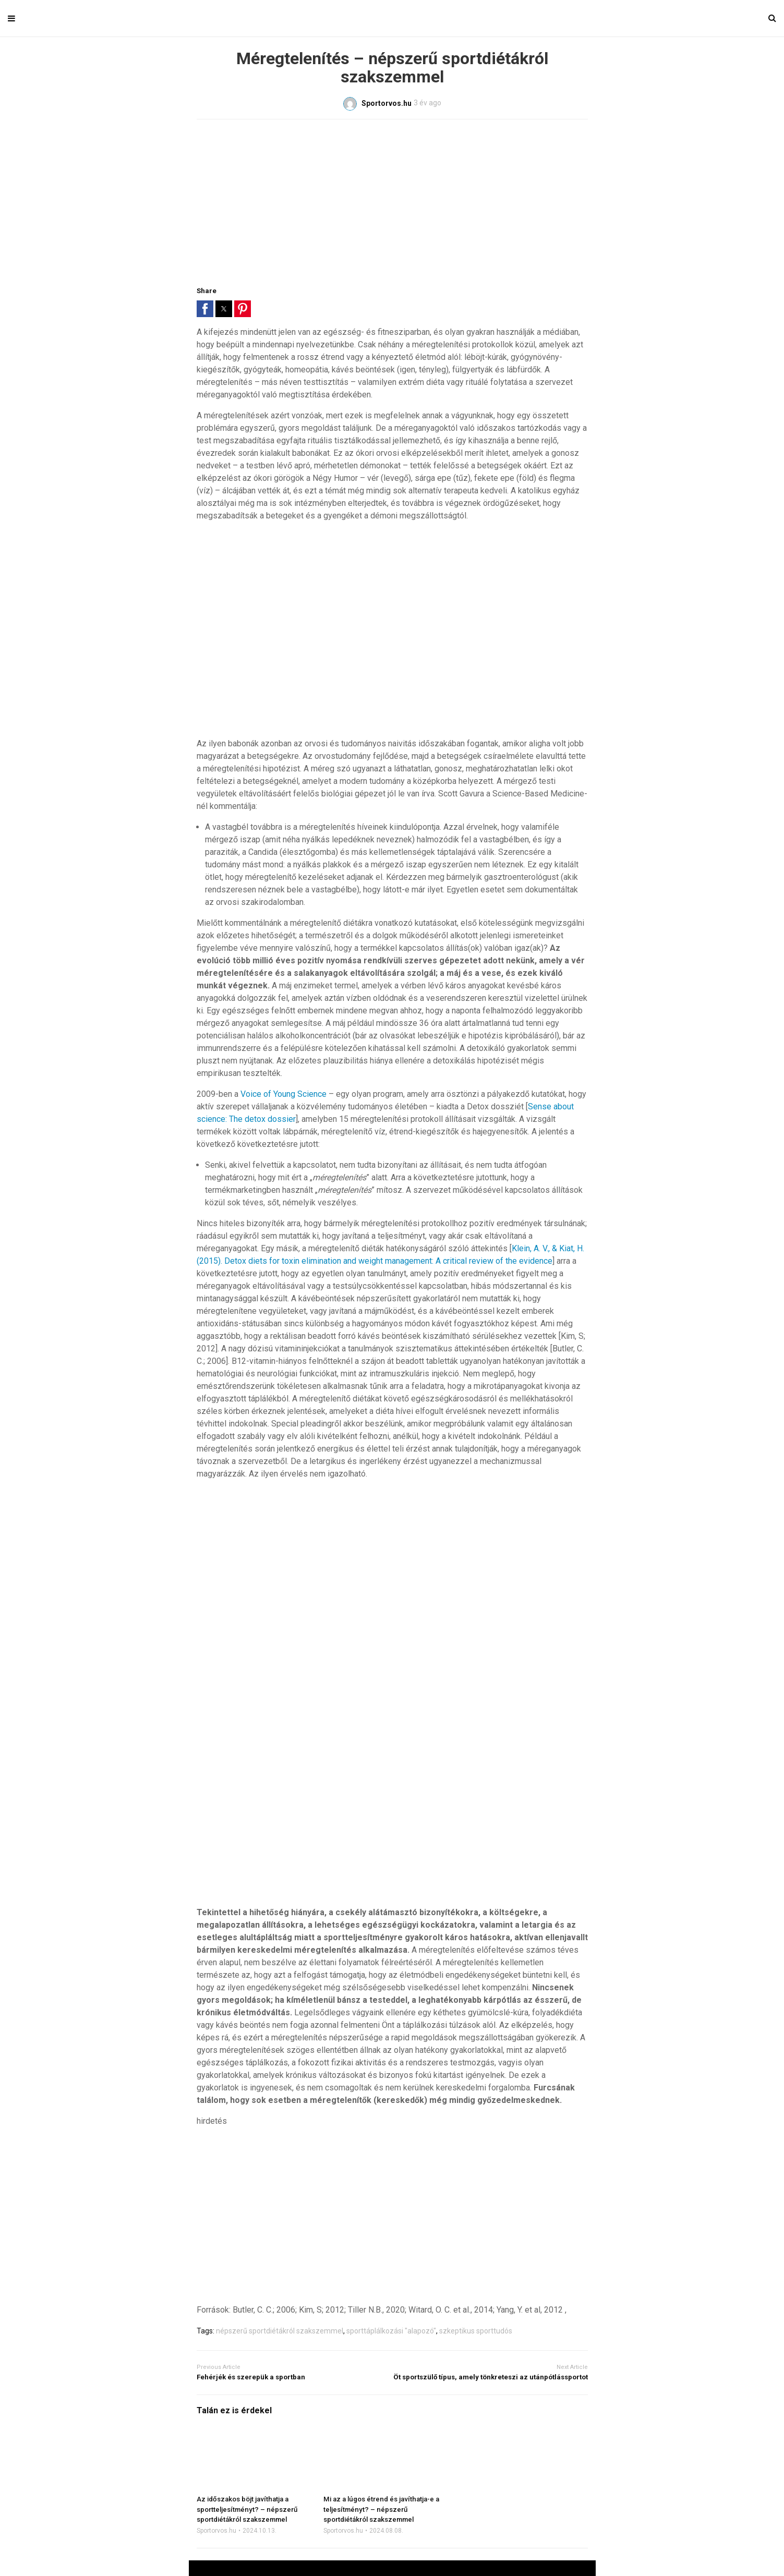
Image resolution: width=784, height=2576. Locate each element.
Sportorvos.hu (216, 2530)
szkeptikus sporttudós (475, 2331)
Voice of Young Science (283, 1094)
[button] (205, 308)
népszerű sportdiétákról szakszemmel (279, 2331)
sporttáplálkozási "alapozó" (391, 2331)
